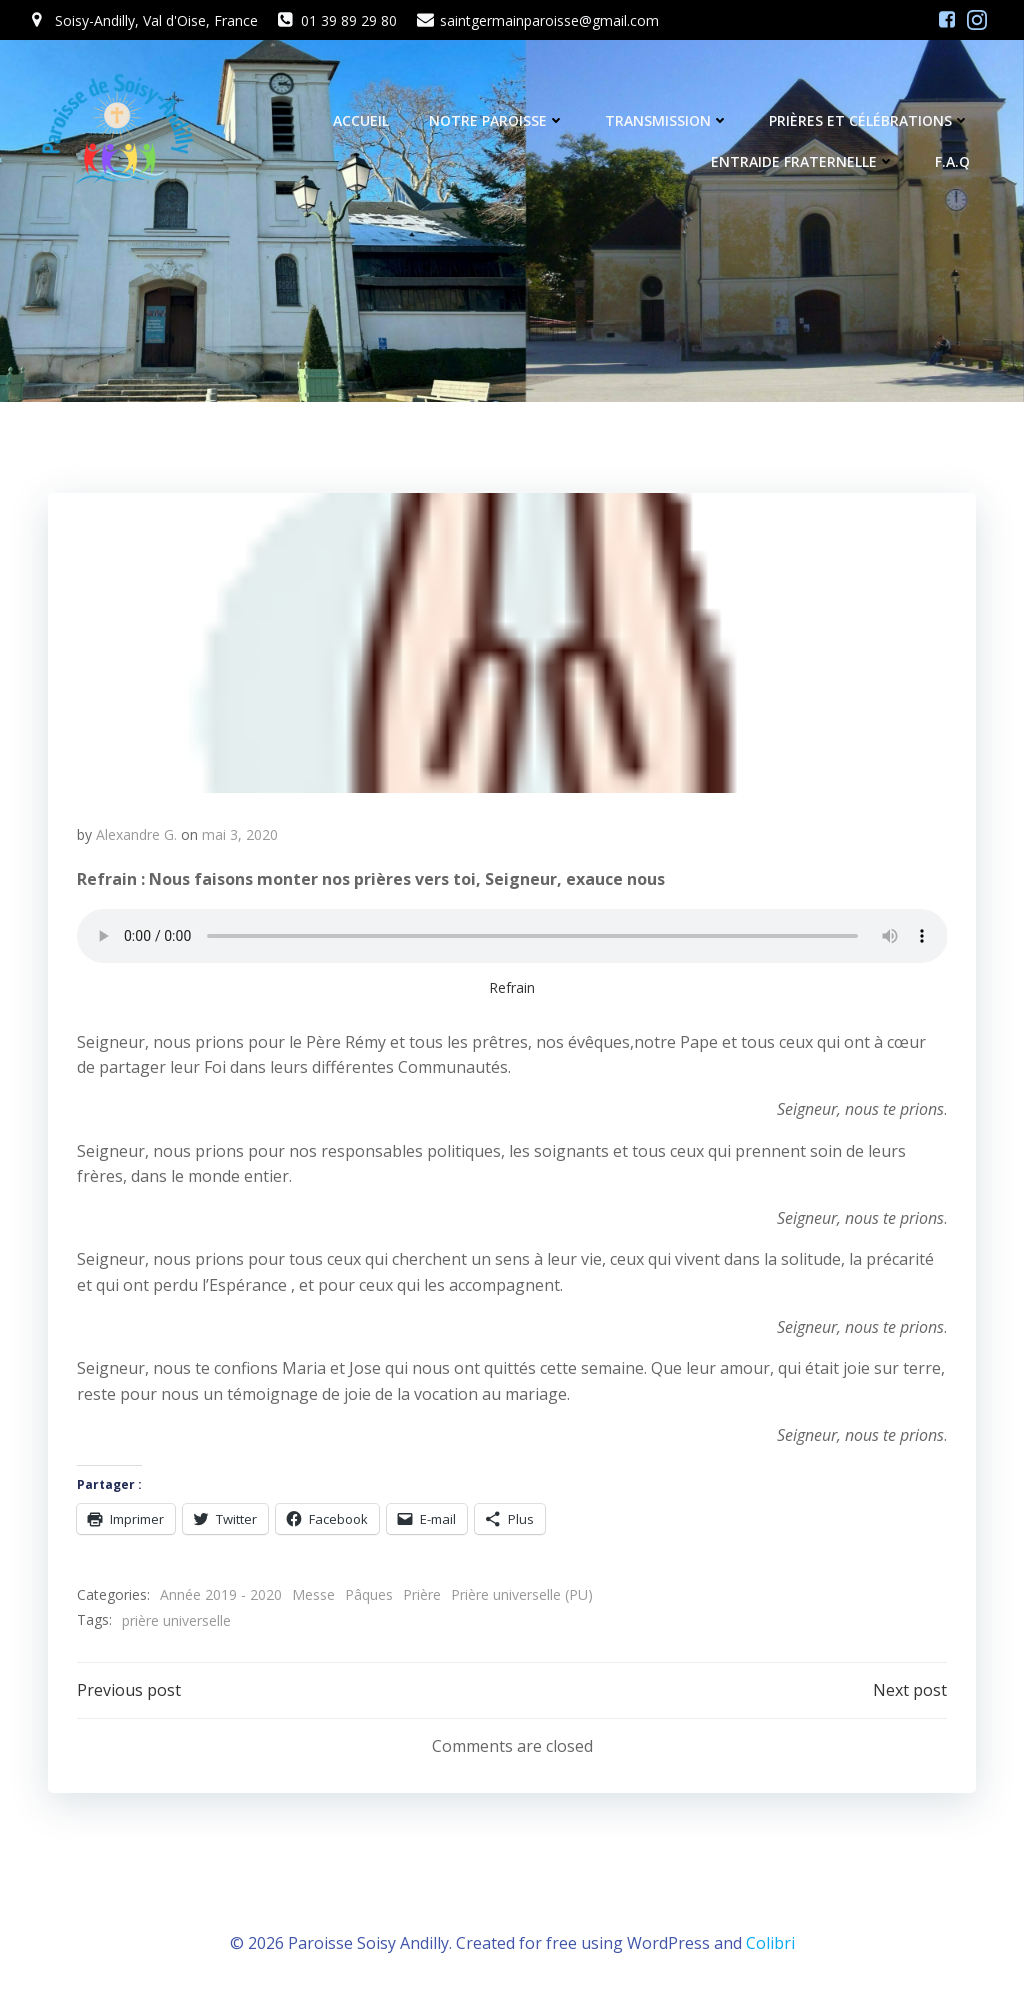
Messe (313, 1598)
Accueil (363, 122)
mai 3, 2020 (240, 837)
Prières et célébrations (871, 122)
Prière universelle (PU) (522, 1598)
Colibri (770, 1948)
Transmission (669, 122)
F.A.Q (954, 163)
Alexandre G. (136, 837)
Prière (422, 1598)
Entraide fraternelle (805, 163)
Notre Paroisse (499, 122)
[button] (512, 645)
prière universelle (176, 1623)
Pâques (369, 1598)
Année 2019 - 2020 (221, 1598)
